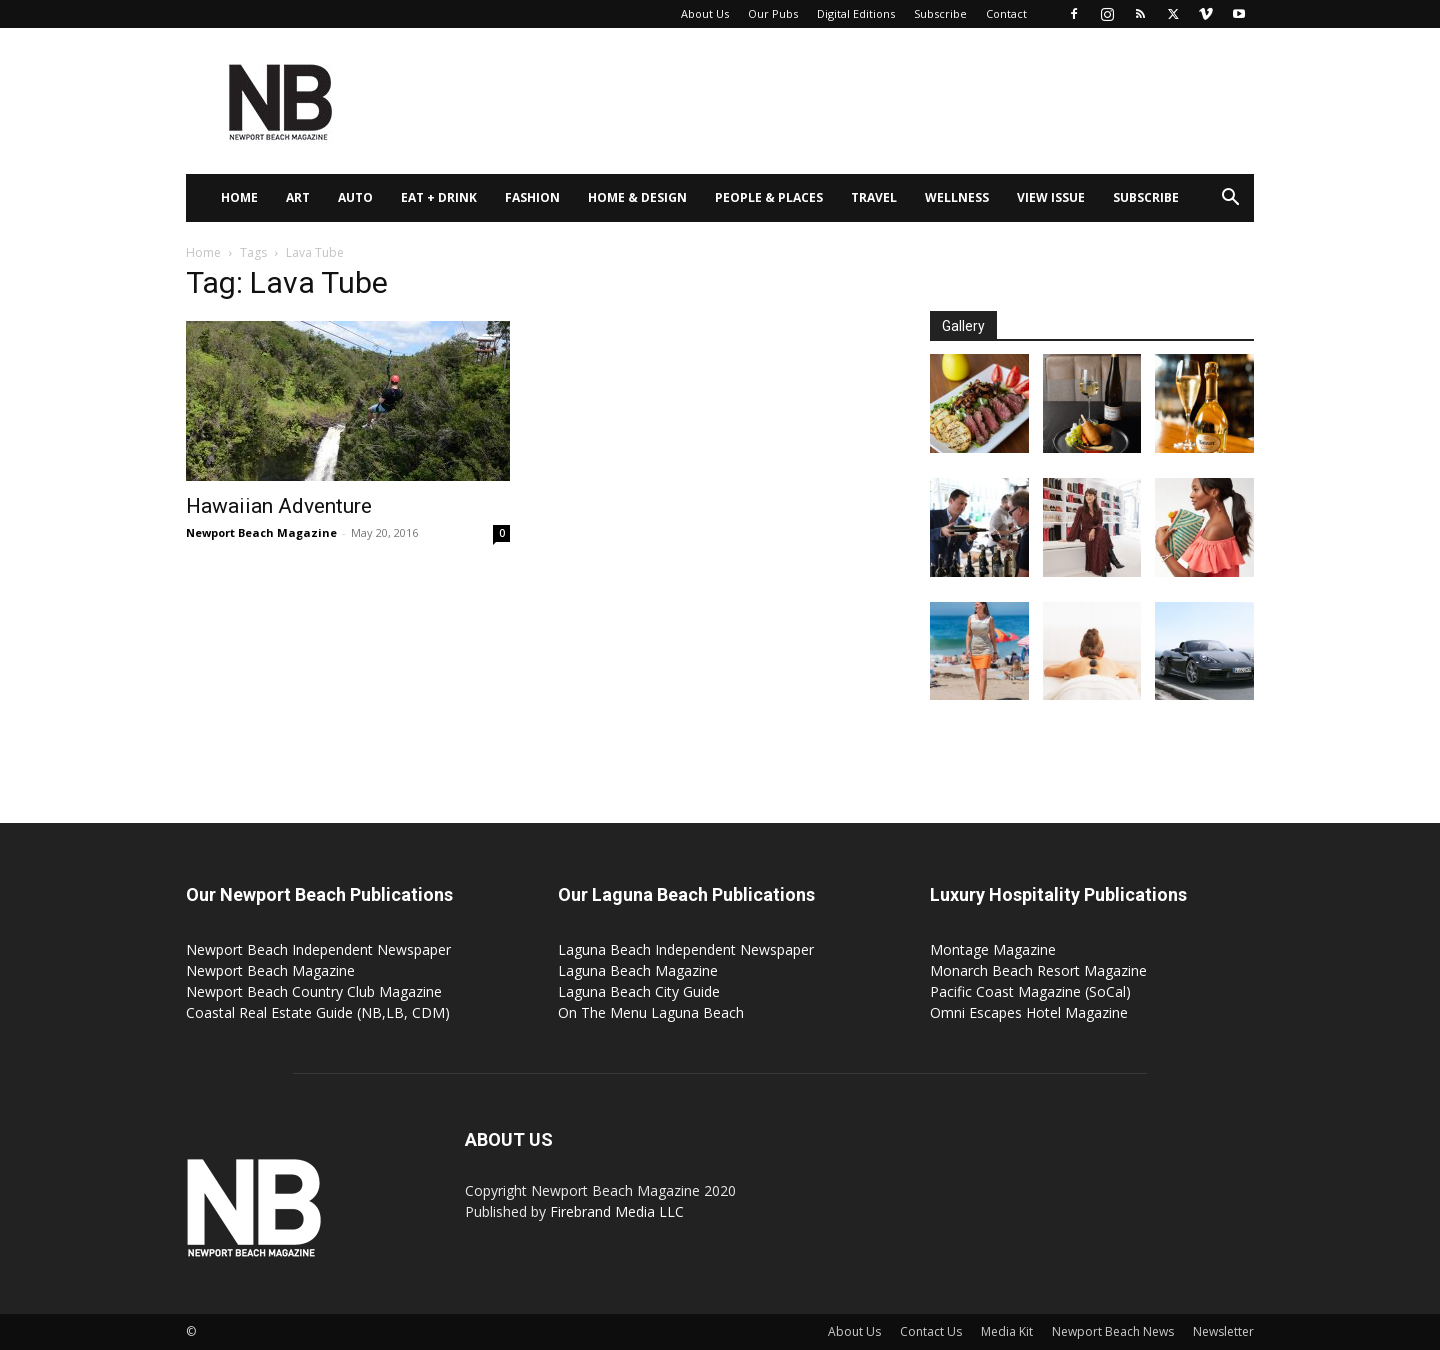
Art (298, 197)
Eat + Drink (439, 197)
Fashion (532, 197)
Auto (355, 197)
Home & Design (637, 197)
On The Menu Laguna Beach (651, 1012)
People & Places (769, 197)
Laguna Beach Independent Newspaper (686, 949)
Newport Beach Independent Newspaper (318, 949)
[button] (1230, 199)
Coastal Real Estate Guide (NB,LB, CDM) (318, 1012)
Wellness (957, 197)
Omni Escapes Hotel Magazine (1029, 1012)
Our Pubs (773, 13)
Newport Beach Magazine (261, 532)
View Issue (1051, 197)
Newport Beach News (1113, 1331)
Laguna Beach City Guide (639, 991)
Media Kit (1007, 1331)
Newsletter (1223, 1331)
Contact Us (931, 1331)
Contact (1006, 13)
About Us (705, 13)
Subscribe (940, 13)
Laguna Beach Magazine (638, 970)
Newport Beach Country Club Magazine (314, 991)
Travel (874, 197)
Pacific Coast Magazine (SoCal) (1030, 991)
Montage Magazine (993, 949)
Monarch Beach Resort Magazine (1038, 970)
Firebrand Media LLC (617, 1211)
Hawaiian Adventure (279, 506)
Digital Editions (856, 13)
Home (239, 197)
